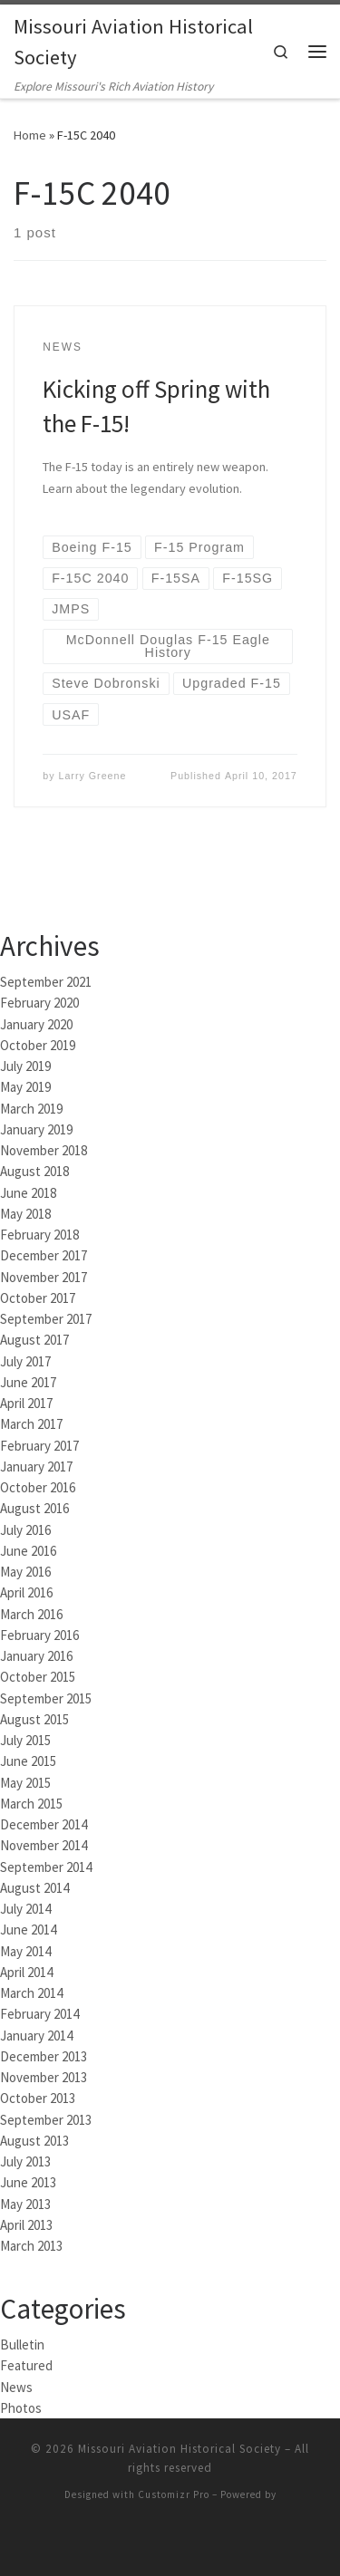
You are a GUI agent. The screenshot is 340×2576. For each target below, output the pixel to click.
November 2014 (43, 1843)
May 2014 (25, 1949)
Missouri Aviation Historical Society (179, 2447)
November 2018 (43, 1148)
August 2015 (34, 1717)
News (16, 2385)
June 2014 (28, 1927)
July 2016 (25, 1528)
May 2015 (25, 1781)
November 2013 (43, 2075)
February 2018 (39, 1232)
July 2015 (25, 1738)
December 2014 (43, 1822)
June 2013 (28, 2180)
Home (30, 133)
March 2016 (31, 1612)
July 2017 (25, 1359)
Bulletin (22, 2342)
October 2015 (37, 1675)
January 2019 (36, 1127)
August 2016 (34, 1506)
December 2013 (43, 2054)
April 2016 (26, 1590)
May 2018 (25, 1211)
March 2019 (31, 1106)
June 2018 (28, 1191)
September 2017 (46, 1317)
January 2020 (36, 1022)
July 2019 (25, 1064)
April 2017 (26, 1401)
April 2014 (26, 1970)
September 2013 (46, 2118)
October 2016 (37, 1485)
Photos (21, 2406)
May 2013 (25, 2202)
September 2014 (46, 1865)
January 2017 (36, 1464)
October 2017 (37, 1296)
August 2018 (34, 1169)
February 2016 (39, 1633)
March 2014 (31, 1991)
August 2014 (34, 1886)
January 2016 (36, 1654)
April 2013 (26, 2223)
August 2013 (34, 2138)
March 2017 (31, 1422)
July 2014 (25, 1906)
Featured (26, 2363)
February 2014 (39, 2012)
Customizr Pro (173, 2492)
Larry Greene (93, 773)
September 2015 (46, 1696)
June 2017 (28, 1380)
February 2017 (39, 1443)
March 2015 (31, 1801)
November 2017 (43, 1275)
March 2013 (31, 2244)
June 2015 (28, 1759)
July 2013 (25, 2159)
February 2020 (39, 1000)
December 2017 (43, 1253)
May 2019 (25, 1085)
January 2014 (36, 2033)
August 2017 (34, 1337)
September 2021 (46, 980)
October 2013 (37, 2096)
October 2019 (37, 1043)
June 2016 (28, 1549)
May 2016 (25, 1569)
